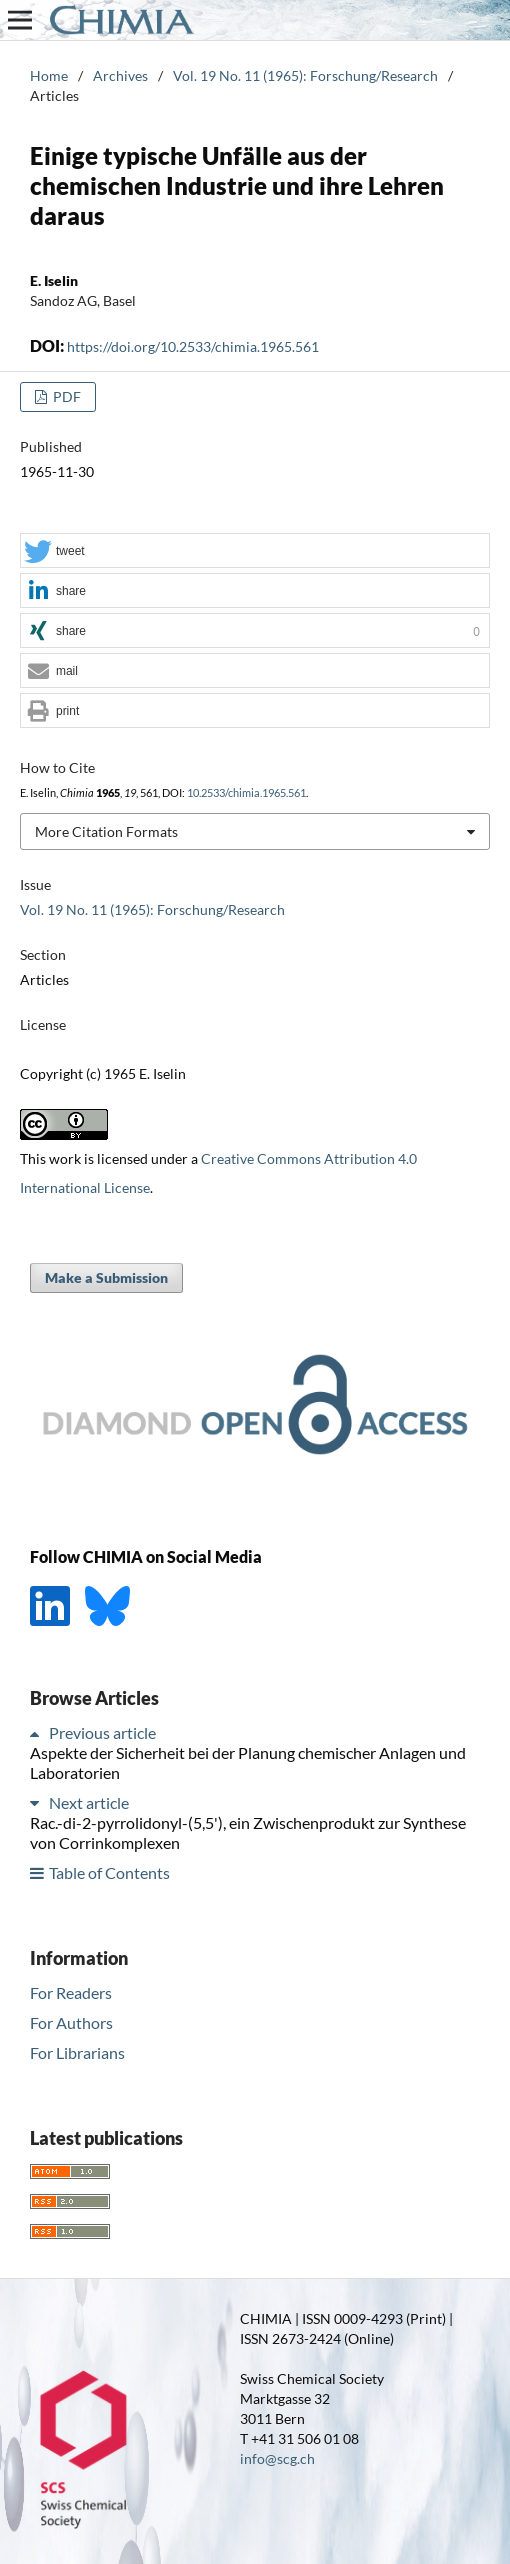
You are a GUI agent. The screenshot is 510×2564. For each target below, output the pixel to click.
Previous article (102, 1732)
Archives (120, 75)
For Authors (71, 2022)
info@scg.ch (277, 2458)
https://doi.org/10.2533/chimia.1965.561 (193, 346)
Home (49, 75)
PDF (65, 396)
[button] (255, 551)
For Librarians (77, 2052)
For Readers (71, 1992)
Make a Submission (106, 1277)
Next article (89, 1802)
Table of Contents (109, 1872)
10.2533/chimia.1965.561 (246, 793)
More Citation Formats (106, 831)
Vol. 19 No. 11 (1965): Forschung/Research (305, 75)
